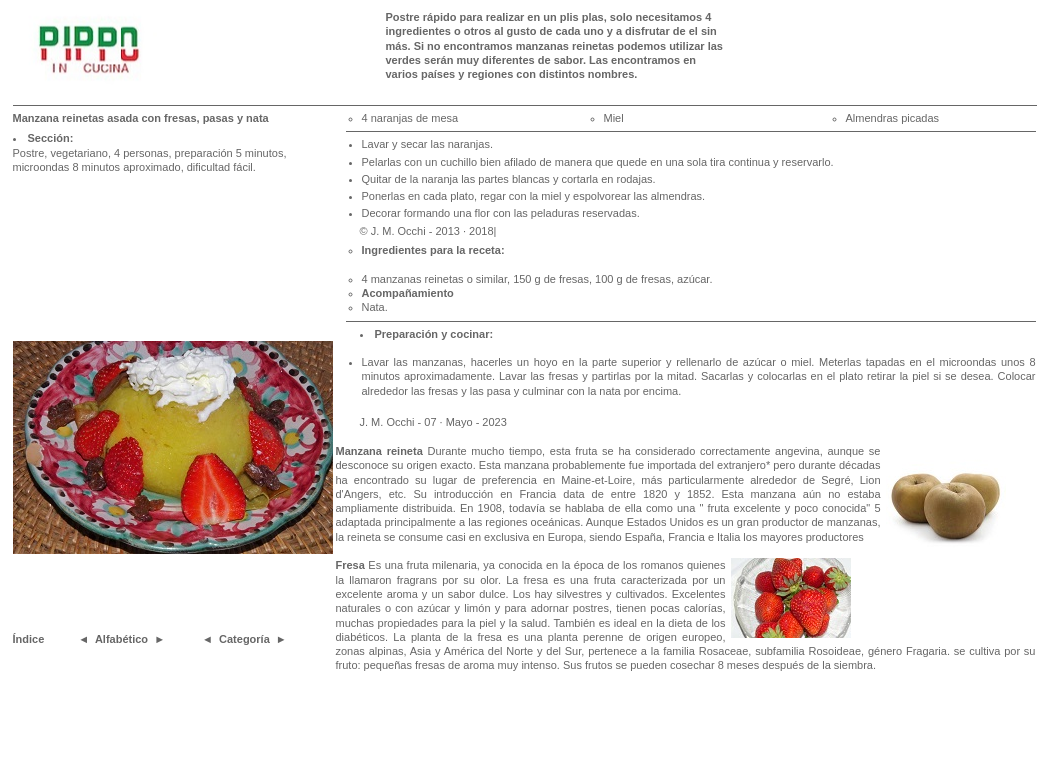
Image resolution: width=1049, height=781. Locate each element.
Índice (29, 639)
